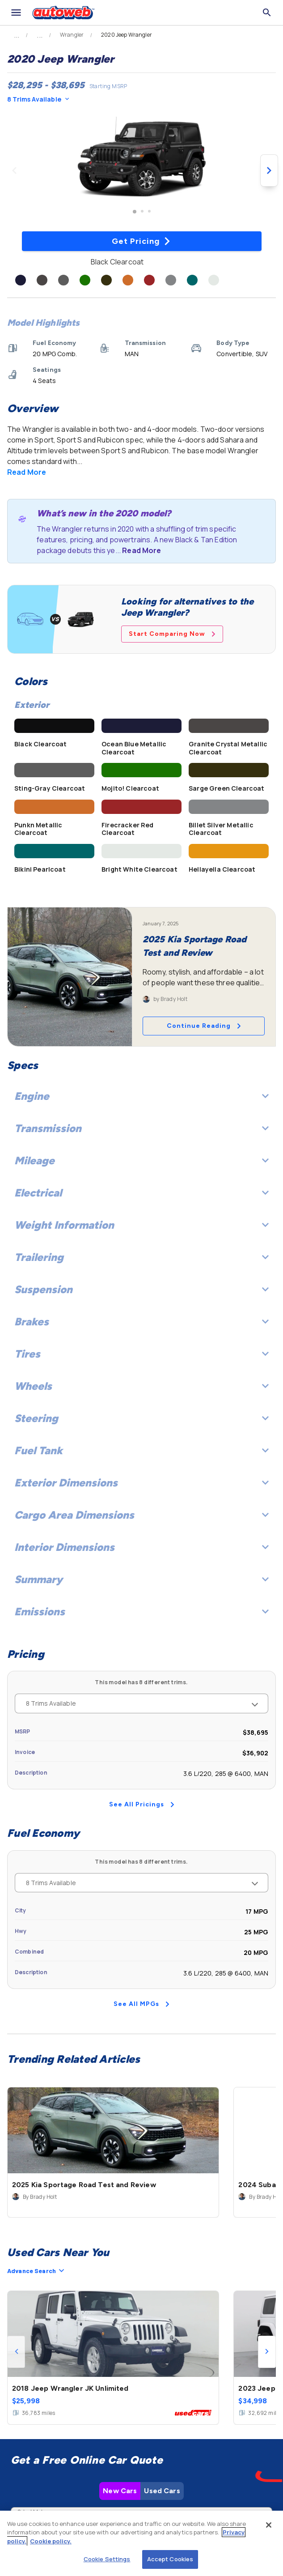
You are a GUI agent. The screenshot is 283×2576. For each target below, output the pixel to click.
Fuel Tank (141, 1450)
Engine (141, 1096)
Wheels (141, 1386)
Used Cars (162, 2360)
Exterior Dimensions (141, 1482)
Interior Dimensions (141, 1547)
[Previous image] (14, 170)
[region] (141, 2543)
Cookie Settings (107, 2559)
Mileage (141, 1160)
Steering (141, 1418)
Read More (26, 472)
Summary (141, 1579)
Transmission (141, 1128)
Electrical (141, 1192)
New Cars (120, 2360)
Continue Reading (204, 1026)
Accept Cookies (170, 2559)
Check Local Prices (142, 2475)
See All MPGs (141, 2004)
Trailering (141, 1257)
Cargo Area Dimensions (141, 1514)
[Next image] (269, 170)
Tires (141, 1353)
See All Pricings (141, 1804)
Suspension (141, 1289)
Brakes (141, 1321)
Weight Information (141, 1224)
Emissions (141, 1611)
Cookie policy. (51, 2541)
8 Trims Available (38, 99)
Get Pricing (141, 241)
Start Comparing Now (172, 634)
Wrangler (72, 34)
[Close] (269, 2525)
